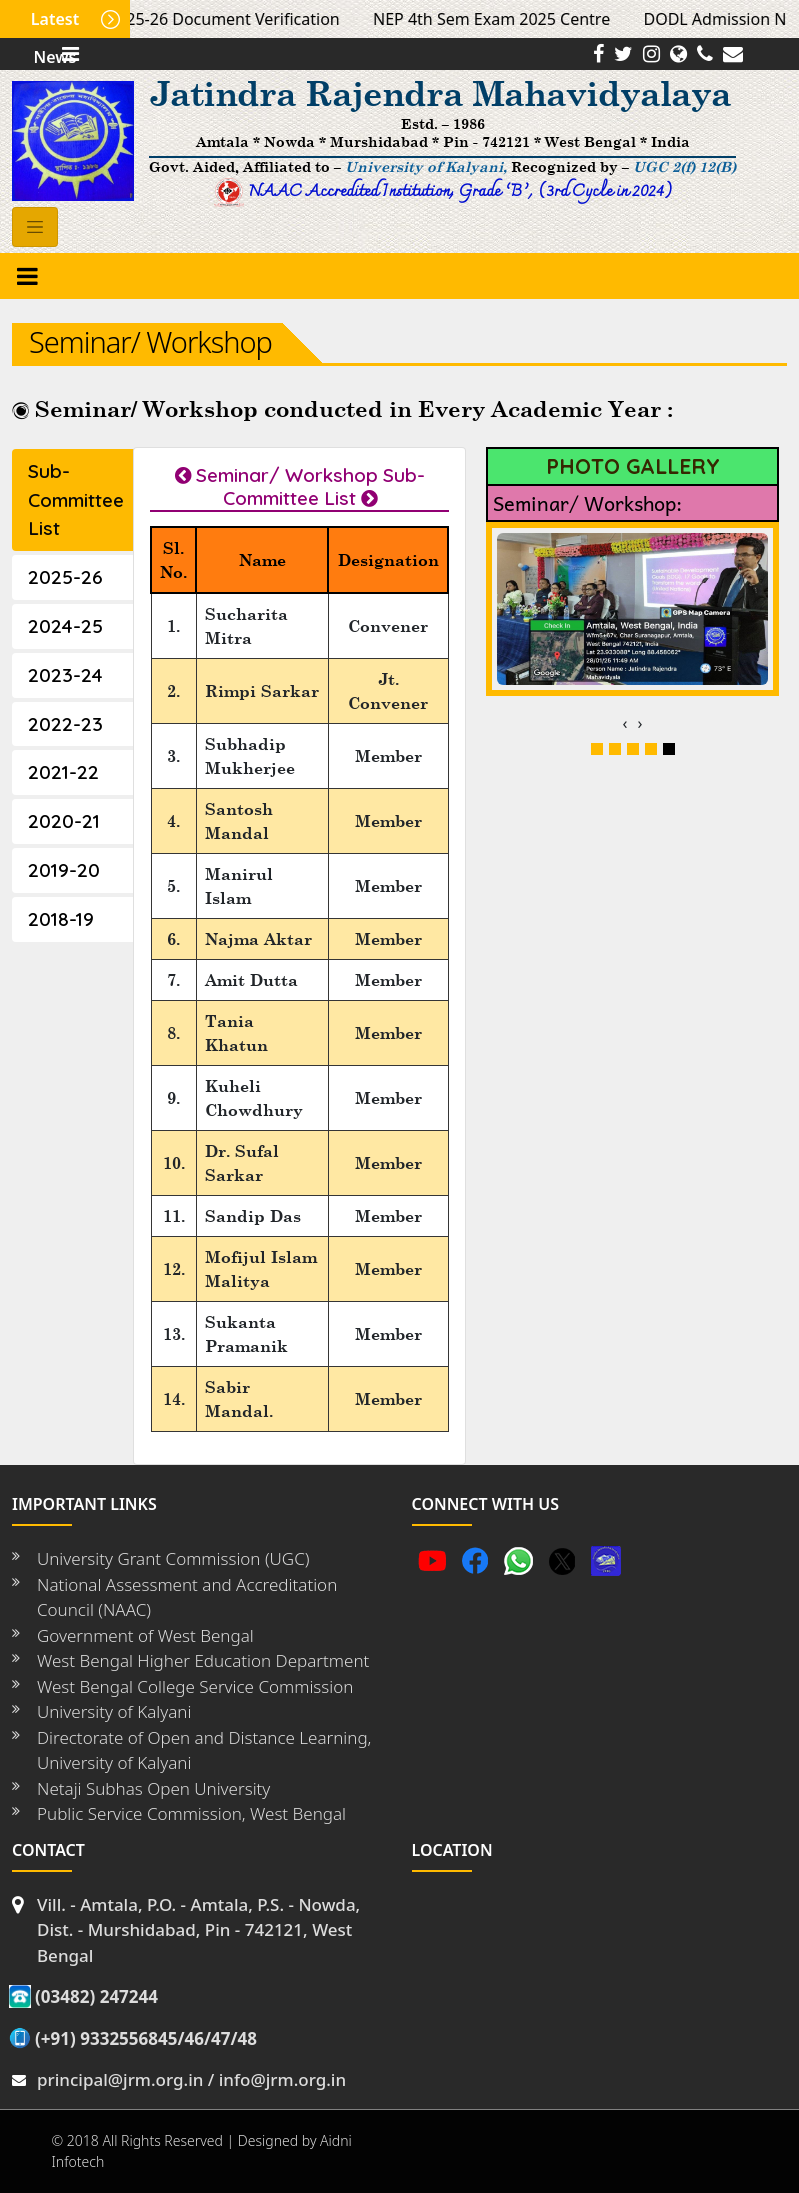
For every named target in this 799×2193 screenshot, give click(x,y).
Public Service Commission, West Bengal (191, 1813)
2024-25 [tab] (65, 626)
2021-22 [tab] (63, 772)
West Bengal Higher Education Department (203, 1660)
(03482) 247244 (96, 1996)
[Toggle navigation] (35, 227)
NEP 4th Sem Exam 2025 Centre (500, 19)
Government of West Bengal (145, 1635)
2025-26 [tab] (65, 577)
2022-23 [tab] (65, 724)
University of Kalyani (114, 1711)
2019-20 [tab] (64, 870)
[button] (597, 749)
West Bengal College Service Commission (195, 1686)
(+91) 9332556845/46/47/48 (146, 2038)
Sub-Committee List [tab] (76, 500)
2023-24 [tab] (65, 675)
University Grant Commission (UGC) (173, 1558)
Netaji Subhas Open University (153, 1788)
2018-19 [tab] (61, 919)
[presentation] (625, 723)
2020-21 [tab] (64, 821)
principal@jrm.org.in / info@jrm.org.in (191, 2079)
